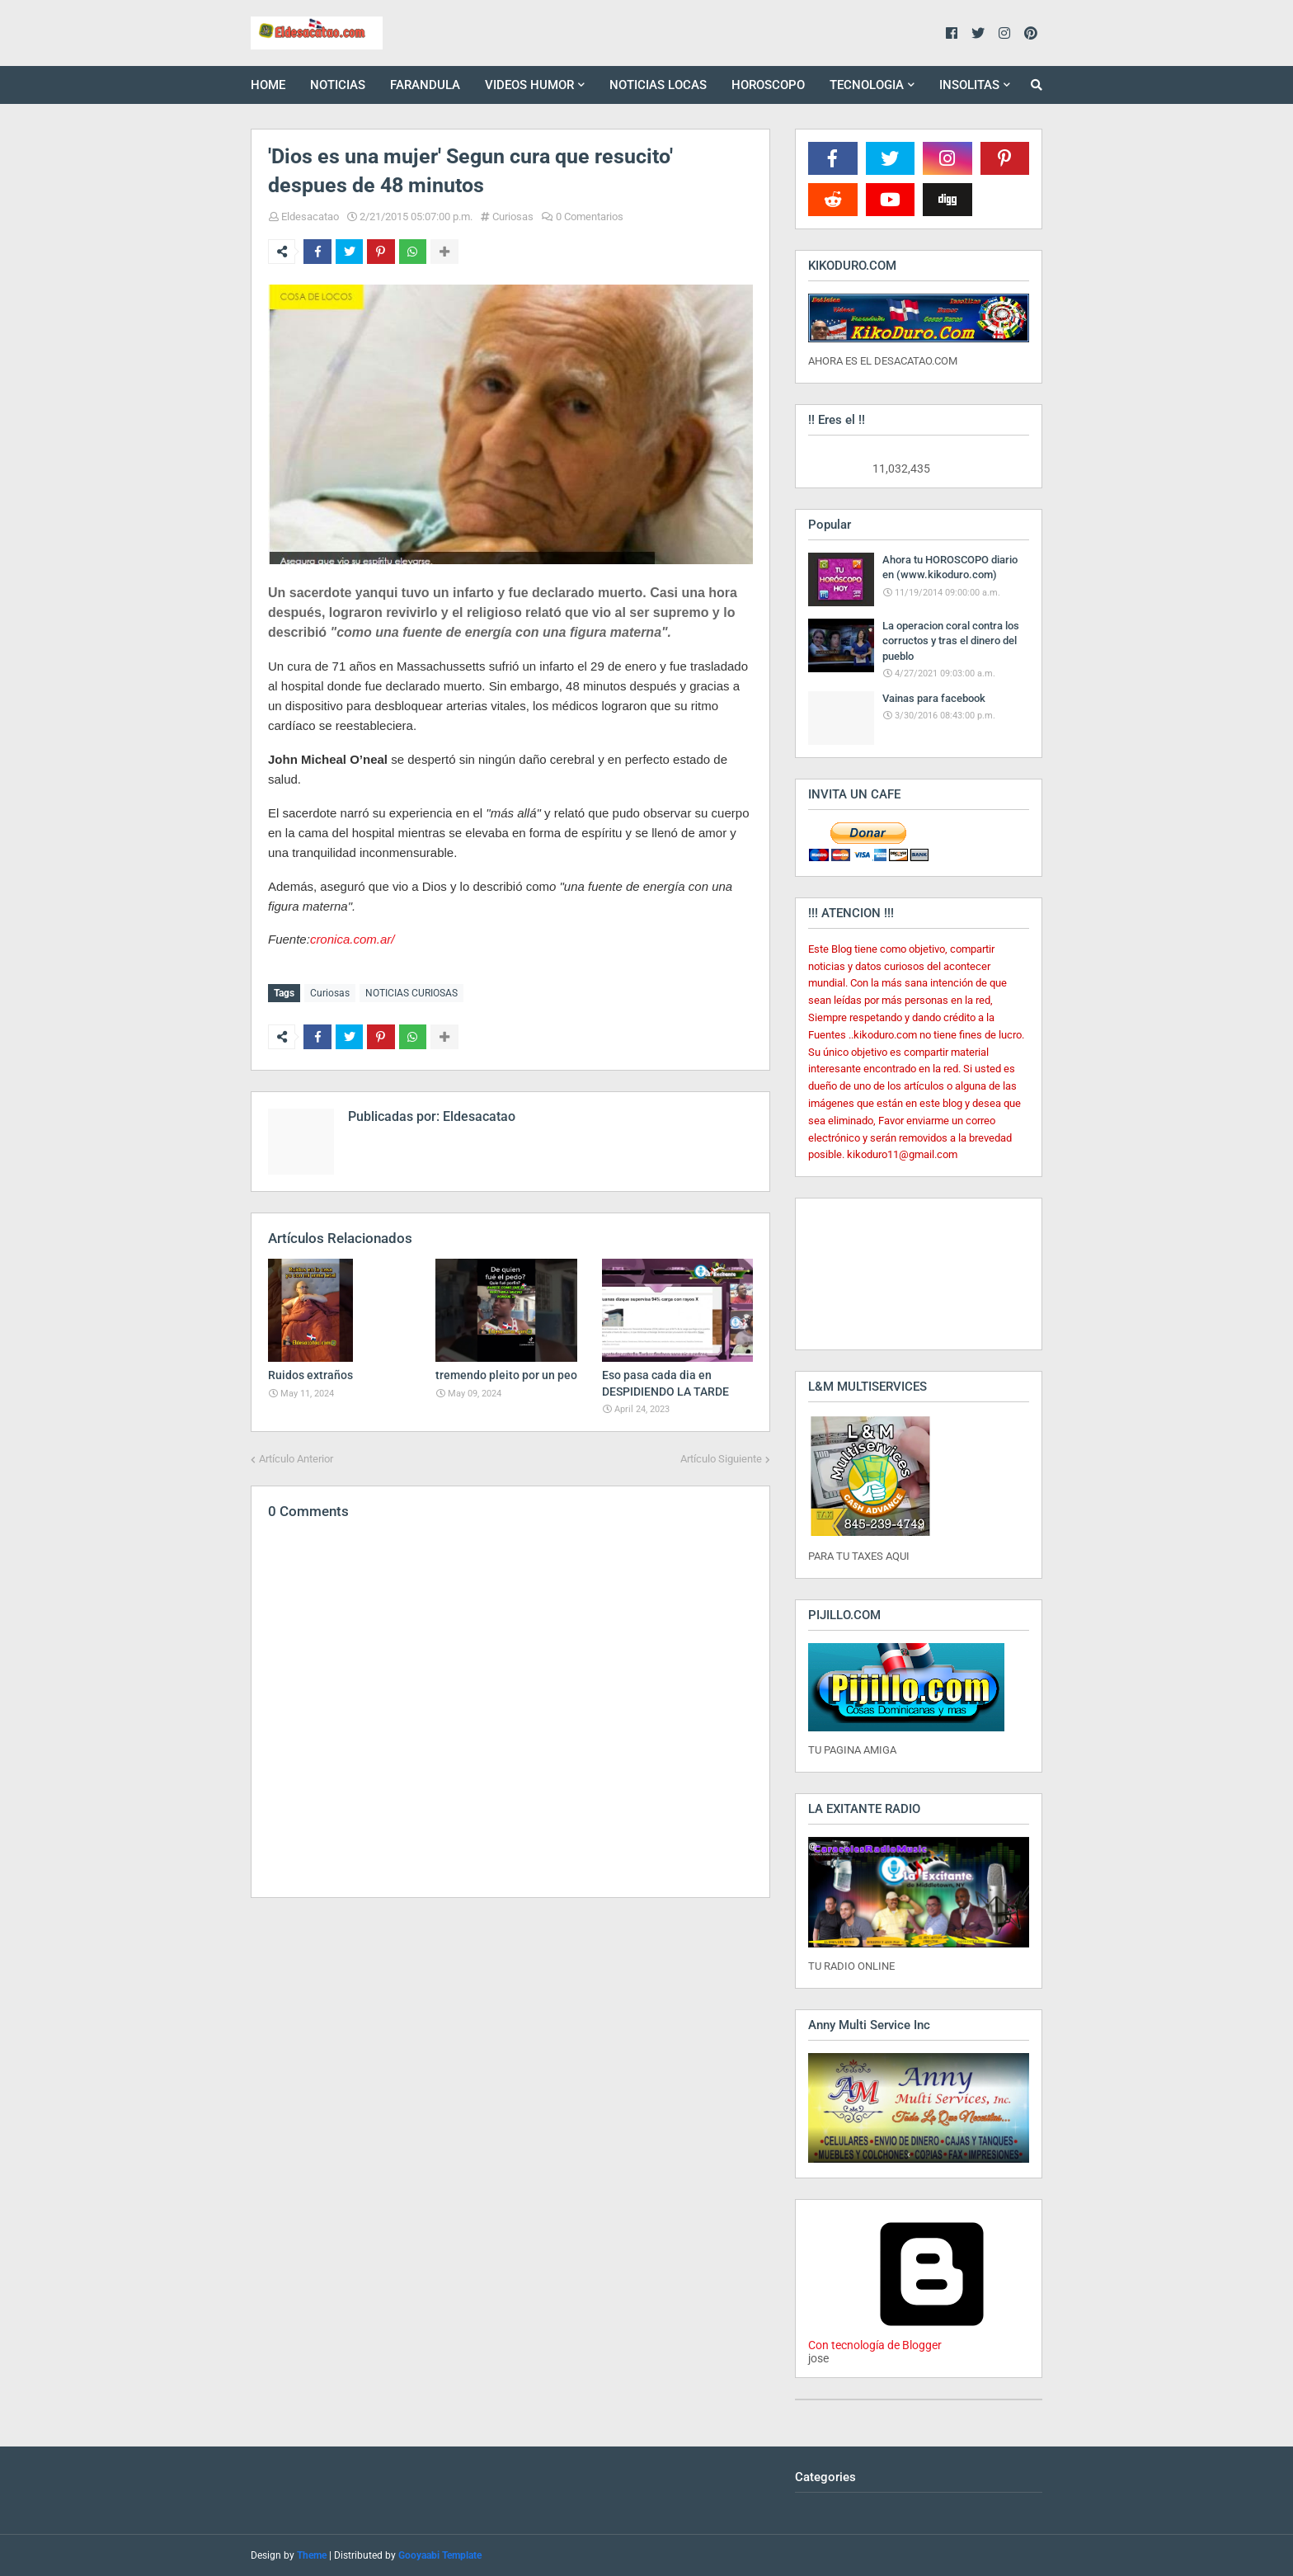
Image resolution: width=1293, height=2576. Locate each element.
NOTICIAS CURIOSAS (411, 993)
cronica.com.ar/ (352, 939)
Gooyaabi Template (440, 2555)
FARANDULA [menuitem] (425, 85)
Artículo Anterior (296, 1457)
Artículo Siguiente (721, 1457)
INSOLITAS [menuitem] (969, 85)
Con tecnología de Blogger (932, 2338)
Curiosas (513, 216)
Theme (312, 2555)
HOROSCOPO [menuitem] (768, 85)
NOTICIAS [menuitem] (337, 85)
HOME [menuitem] (268, 85)
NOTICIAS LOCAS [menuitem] (658, 85)
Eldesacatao (310, 216)
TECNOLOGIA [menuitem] (867, 85)
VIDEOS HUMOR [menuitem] (529, 85)
